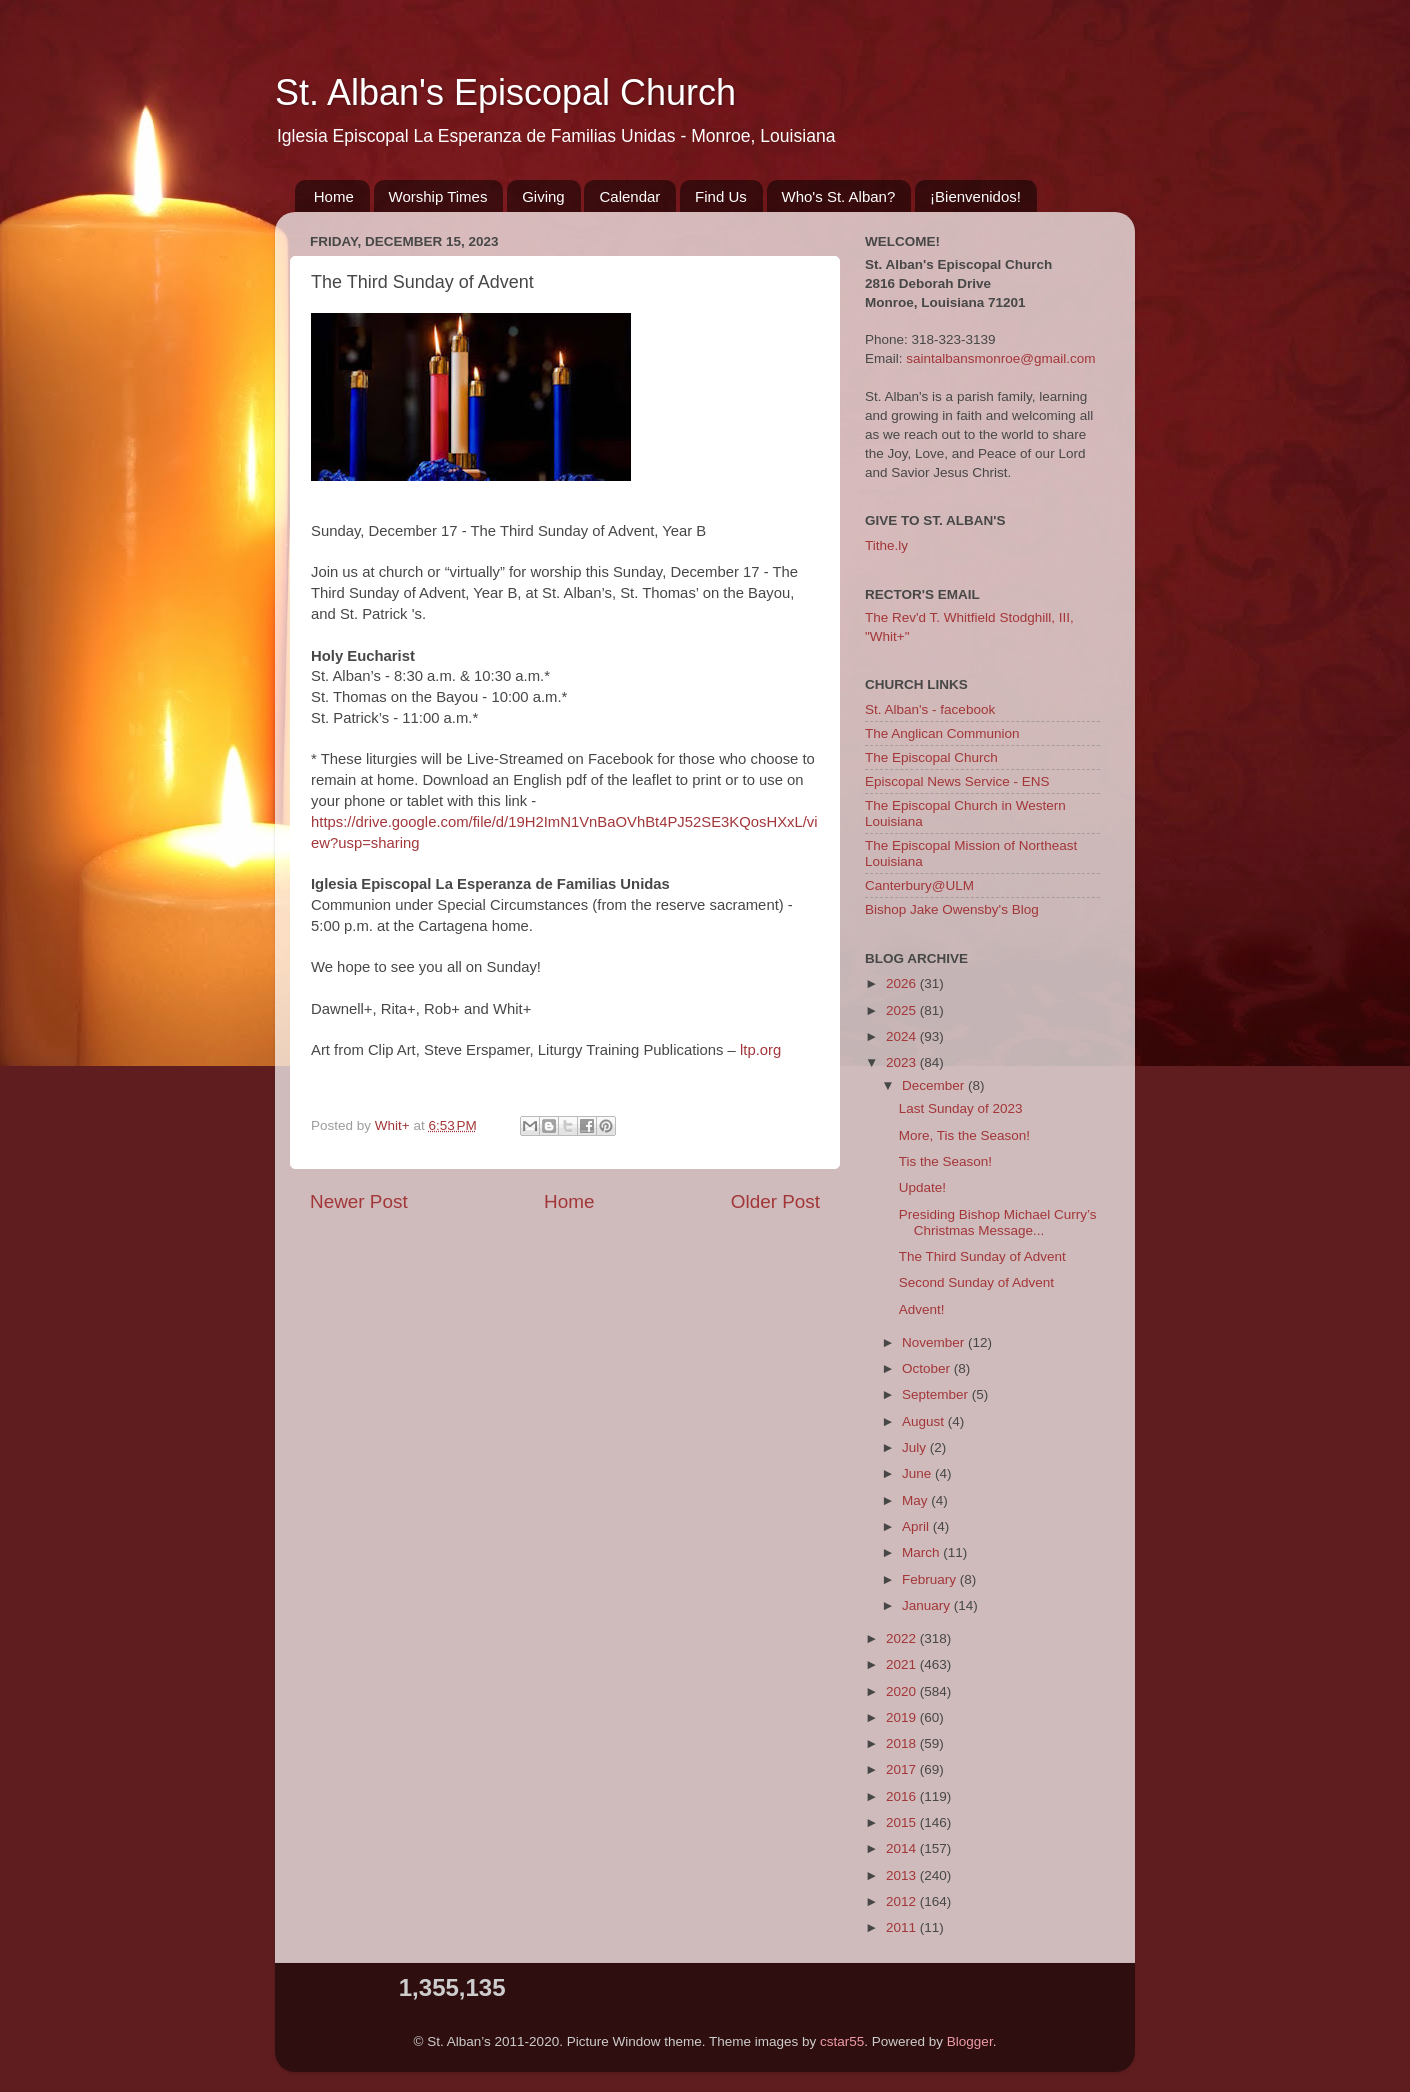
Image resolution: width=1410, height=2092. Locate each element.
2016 (903, 1796)
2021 (903, 1664)
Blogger (970, 2041)
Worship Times (438, 196)
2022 (903, 1638)
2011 (903, 1927)
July (916, 1447)
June (918, 1473)
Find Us (721, 196)
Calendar (629, 196)
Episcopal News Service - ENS (957, 781)
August (925, 1421)
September (937, 1394)
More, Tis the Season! (964, 1135)
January (928, 1605)
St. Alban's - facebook (930, 709)
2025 (903, 1010)
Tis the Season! (945, 1161)
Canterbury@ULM (919, 885)
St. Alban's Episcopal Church (505, 92)
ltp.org (760, 1050)
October (928, 1368)
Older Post (775, 1201)
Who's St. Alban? (839, 196)
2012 (903, 1901)
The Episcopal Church (931, 757)
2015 (903, 1822)
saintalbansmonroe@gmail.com (1000, 358)
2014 (903, 1848)
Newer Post (359, 1201)
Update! (922, 1187)
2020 (903, 1691)
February (931, 1579)
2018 (903, 1743)
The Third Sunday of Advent (982, 1256)
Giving (543, 196)
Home (334, 196)
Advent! (922, 1309)
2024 (903, 1036)
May (916, 1500)
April (917, 1526)
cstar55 (842, 2041)
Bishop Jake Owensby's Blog (952, 909)
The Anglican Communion (942, 733)
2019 (903, 1717)
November (935, 1342)
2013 (903, 1875)
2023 (903, 1062)
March (922, 1552)
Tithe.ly (886, 545)
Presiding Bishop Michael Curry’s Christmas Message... (998, 1222)
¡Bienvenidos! (975, 196)
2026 (903, 983)
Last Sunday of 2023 (961, 1108)
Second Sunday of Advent (976, 1282)
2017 (903, 1769)
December (935, 1085)
